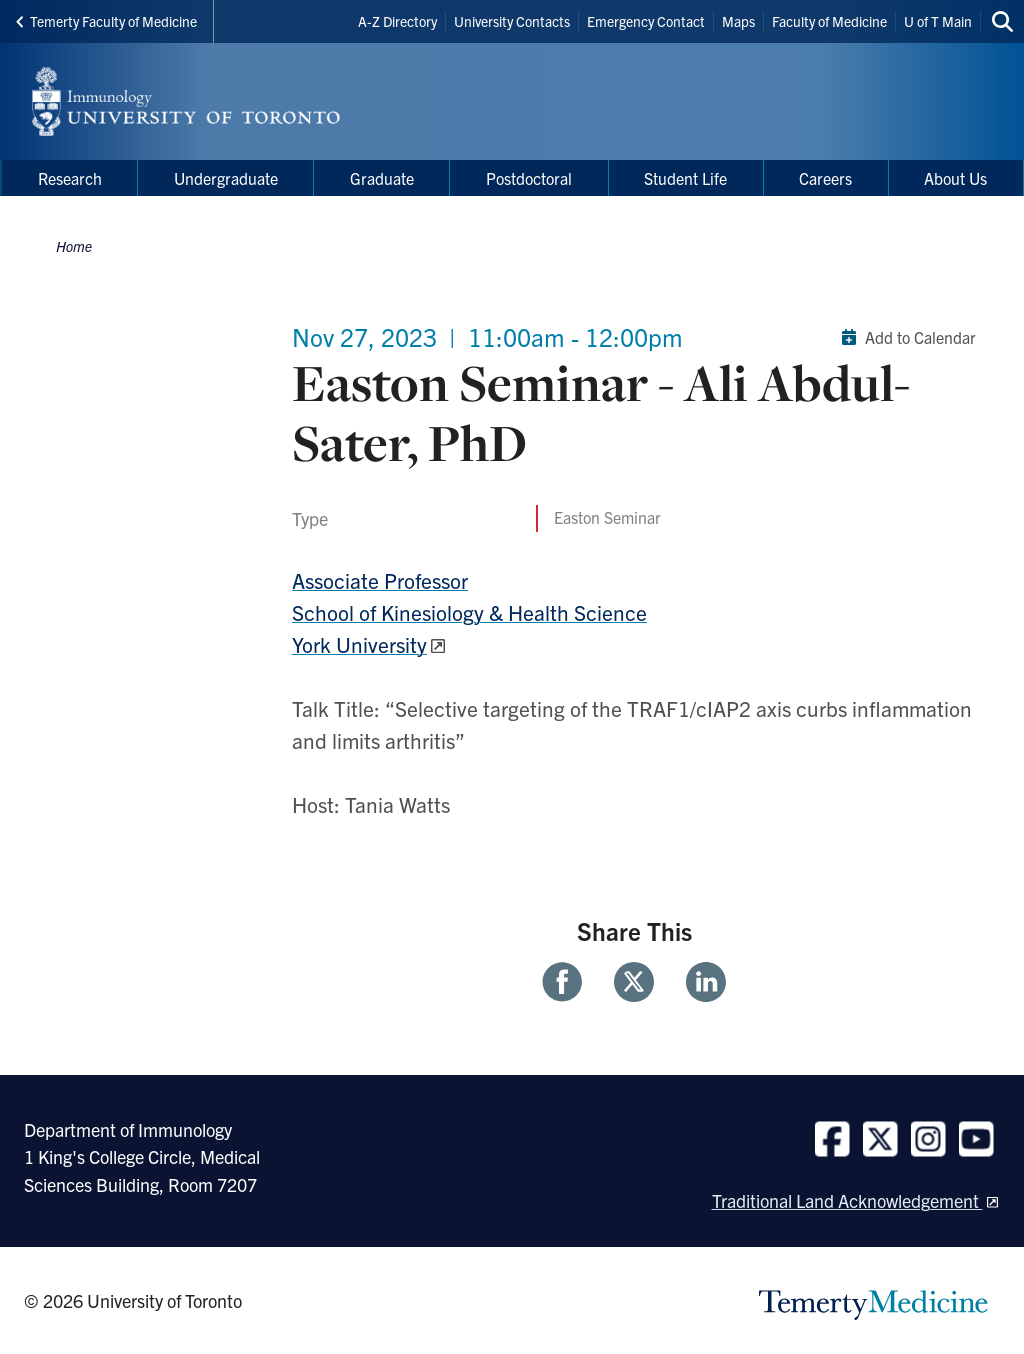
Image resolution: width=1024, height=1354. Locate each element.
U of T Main (938, 21)
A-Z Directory (397, 21)
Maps (738, 21)
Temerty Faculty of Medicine (106, 21)
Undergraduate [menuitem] (226, 178)
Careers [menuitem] (825, 178)
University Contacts (512, 21)
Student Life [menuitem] (685, 178)
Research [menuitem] (70, 178)
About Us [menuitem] (955, 178)
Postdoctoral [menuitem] (529, 178)
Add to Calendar (904, 337)
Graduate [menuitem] (382, 178)
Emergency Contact (646, 21)
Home (74, 246)
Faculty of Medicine (829, 21)
